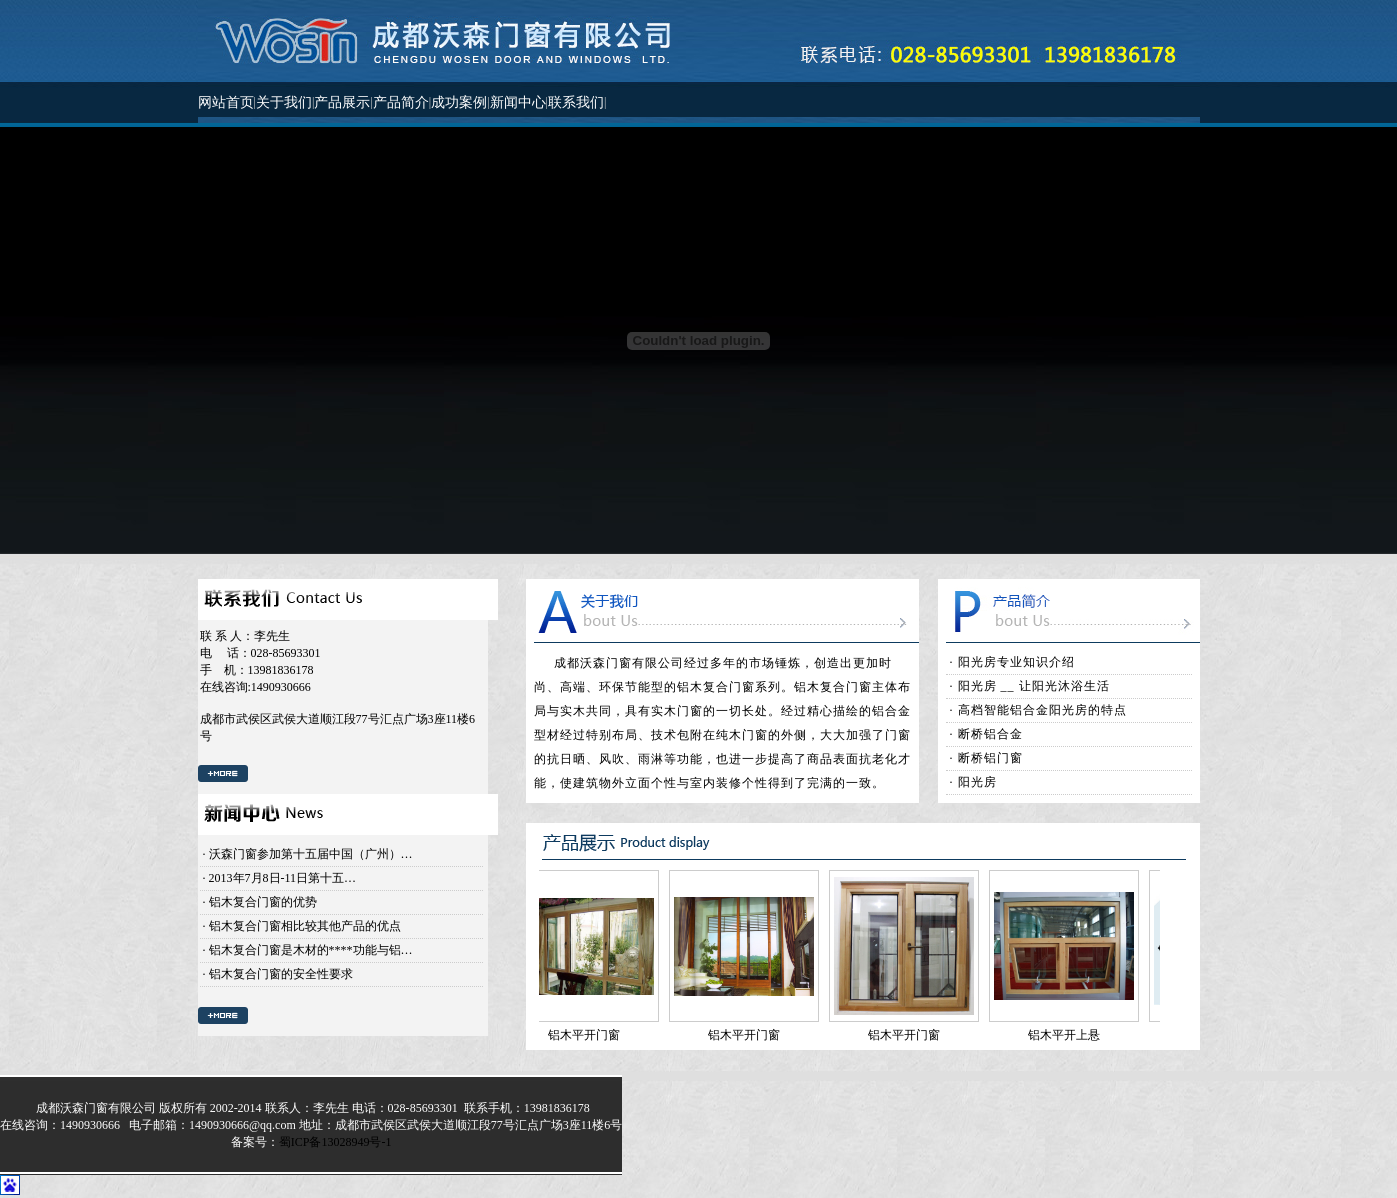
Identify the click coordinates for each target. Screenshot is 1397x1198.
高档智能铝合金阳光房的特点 (1042, 710)
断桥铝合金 (990, 734)
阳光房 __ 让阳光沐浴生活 (1034, 686)
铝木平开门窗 (589, 1035)
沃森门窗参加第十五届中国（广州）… (311, 854)
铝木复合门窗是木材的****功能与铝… (311, 950)
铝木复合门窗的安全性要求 (281, 974)
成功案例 (459, 102)
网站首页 (226, 102)
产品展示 (342, 102)
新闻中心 (518, 102)
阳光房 (977, 782)
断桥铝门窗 (990, 758)
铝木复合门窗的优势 (263, 902)
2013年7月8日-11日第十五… (283, 878)
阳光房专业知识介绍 (1016, 662)
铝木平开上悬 (1069, 1035)
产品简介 (401, 102)
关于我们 (284, 102)
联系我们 (576, 102)
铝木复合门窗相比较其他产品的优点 (305, 926)
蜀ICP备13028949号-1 (335, 1142)
